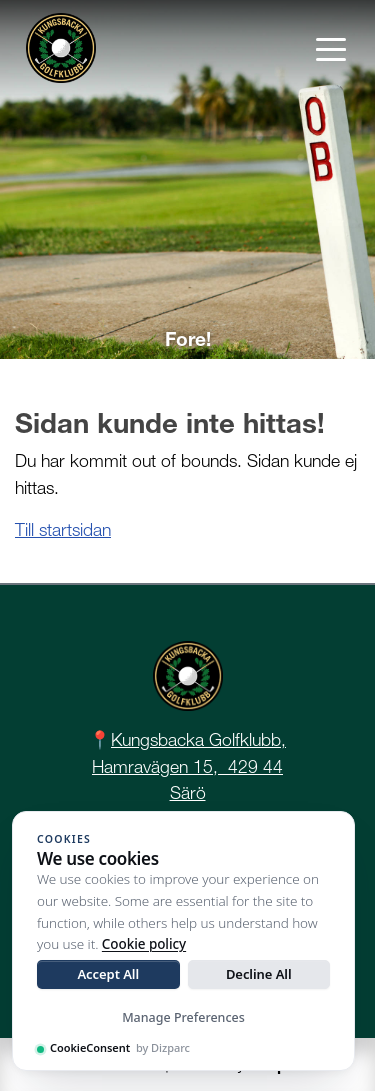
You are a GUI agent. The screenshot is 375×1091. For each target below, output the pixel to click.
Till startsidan (63, 529)
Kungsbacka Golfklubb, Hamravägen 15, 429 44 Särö (189, 766)
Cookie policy (144, 944)
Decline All (259, 974)
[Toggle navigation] (331, 48)
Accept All (108, 974)
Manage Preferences (183, 1017)
